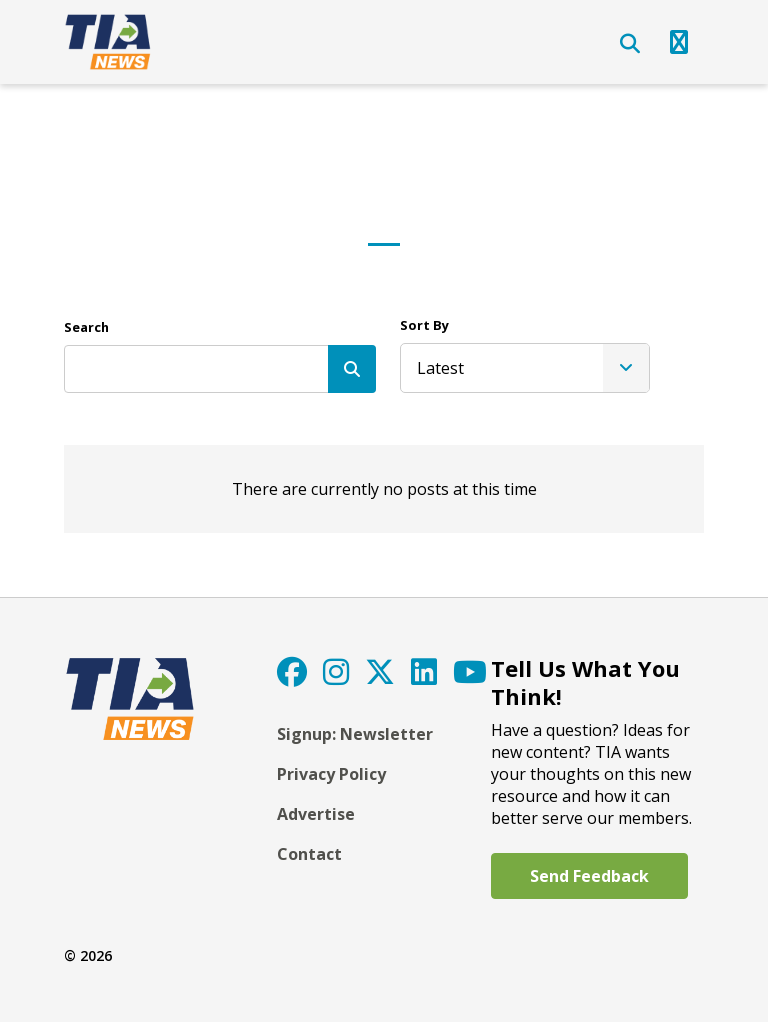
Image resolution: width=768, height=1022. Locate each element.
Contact (309, 854)
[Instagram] (336, 671)
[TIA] (109, 42)
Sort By (424, 325)
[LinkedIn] (424, 671)
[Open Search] (630, 44)
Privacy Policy (331, 774)
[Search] (352, 369)
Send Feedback (589, 876)
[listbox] (525, 368)
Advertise (316, 814)
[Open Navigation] (679, 42)
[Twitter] (380, 671)
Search (86, 327)
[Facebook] (292, 671)
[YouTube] (470, 671)
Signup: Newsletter (355, 734)
